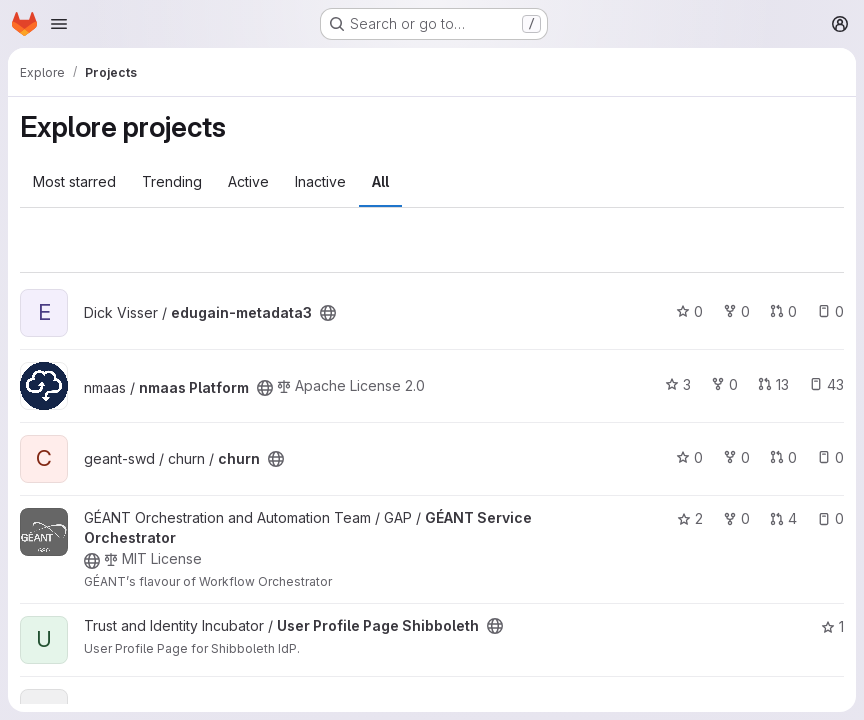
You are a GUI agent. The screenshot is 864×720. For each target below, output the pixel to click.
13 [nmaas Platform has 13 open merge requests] (773, 384)
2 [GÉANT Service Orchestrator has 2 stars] (690, 518)
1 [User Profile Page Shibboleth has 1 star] (832, 626)
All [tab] (380, 181)
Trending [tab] (172, 181)
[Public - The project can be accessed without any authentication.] (328, 313)
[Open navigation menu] (59, 24)
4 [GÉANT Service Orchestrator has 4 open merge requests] (783, 518)
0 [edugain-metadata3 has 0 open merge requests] (783, 311)
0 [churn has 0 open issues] (830, 457)
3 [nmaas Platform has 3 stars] (678, 384)
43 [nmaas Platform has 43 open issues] (826, 384)
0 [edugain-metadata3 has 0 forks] (736, 311)
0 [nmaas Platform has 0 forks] (724, 384)
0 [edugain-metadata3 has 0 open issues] (830, 311)
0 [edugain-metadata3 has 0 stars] (689, 311)
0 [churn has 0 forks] (736, 457)
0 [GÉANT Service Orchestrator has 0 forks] (736, 518)
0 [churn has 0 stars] (689, 457)
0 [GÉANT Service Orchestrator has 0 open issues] (830, 518)
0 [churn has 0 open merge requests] (783, 457)
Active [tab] (248, 181)
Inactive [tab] (320, 181)
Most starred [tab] (74, 181)
